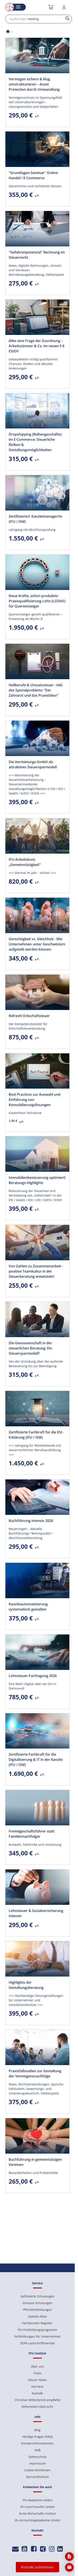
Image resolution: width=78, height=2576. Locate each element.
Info (37, 2417)
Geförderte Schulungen (37, 2296)
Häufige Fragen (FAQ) (37, 2437)
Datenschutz (37, 2457)
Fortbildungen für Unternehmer (37, 2336)
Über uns (37, 2366)
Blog (37, 2430)
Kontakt (37, 2393)
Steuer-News (37, 2380)
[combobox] (38, 19)
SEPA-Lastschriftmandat (37, 2343)
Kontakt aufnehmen (37, 2567)
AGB (37, 2450)
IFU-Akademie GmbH (37, 2500)
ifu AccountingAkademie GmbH (37, 2520)
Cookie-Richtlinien (37, 2470)
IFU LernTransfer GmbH (37, 2507)
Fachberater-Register (37, 2323)
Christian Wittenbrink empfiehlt (37, 2400)
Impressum (37, 2463)
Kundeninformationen (37, 2443)
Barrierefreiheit (37, 2477)
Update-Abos (37, 2316)
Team (37, 2373)
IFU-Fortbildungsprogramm (37, 2330)
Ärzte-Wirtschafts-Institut (37, 2513)
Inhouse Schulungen (37, 2303)
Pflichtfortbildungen (37, 2310)
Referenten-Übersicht (37, 2407)
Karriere (37, 2386)
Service (37, 2283)
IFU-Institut (37, 2353)
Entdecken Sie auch (37, 2487)
